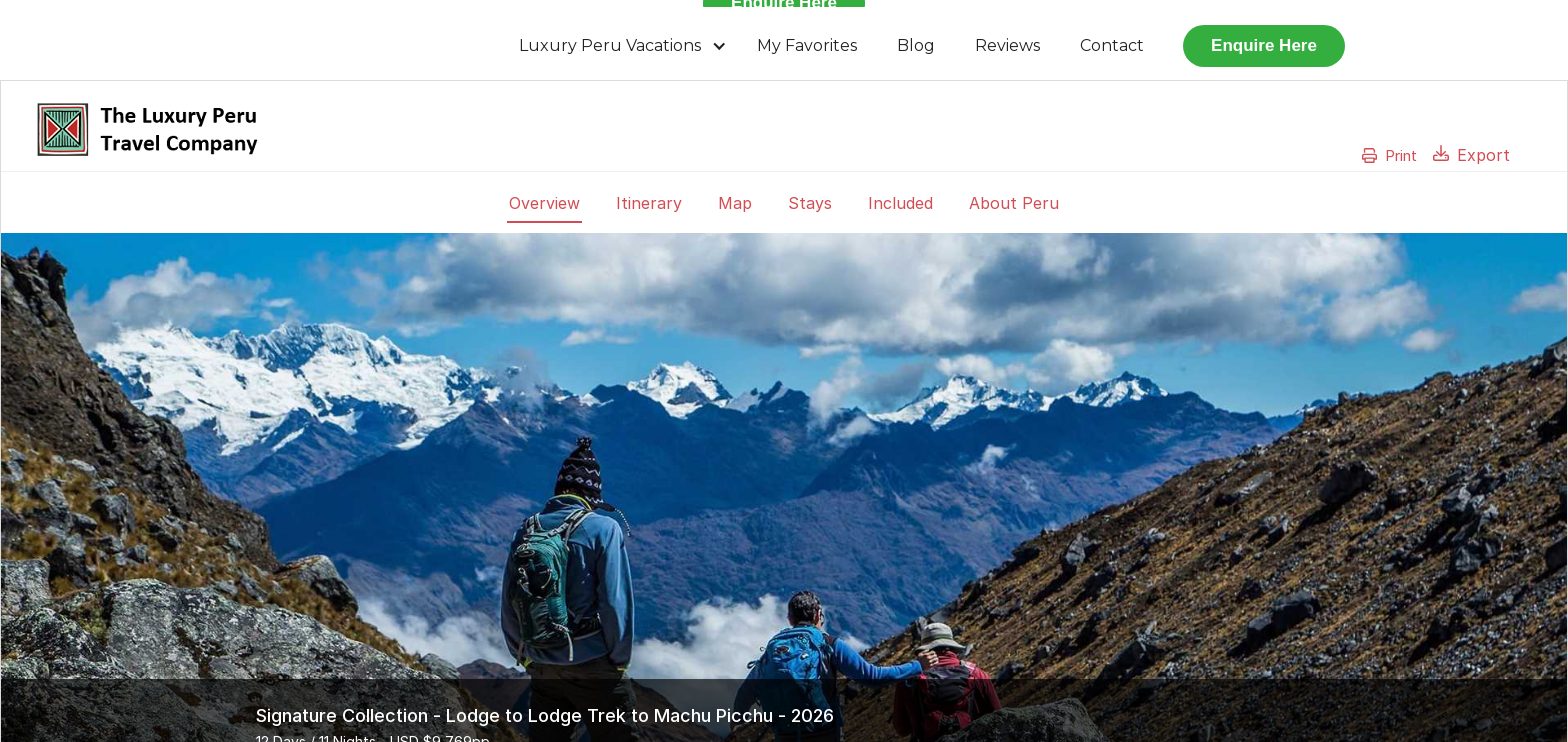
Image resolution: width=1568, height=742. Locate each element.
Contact (1112, 45)
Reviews (1007, 45)
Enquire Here (1264, 45)
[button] (623, 46)
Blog (916, 45)
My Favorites (807, 45)
